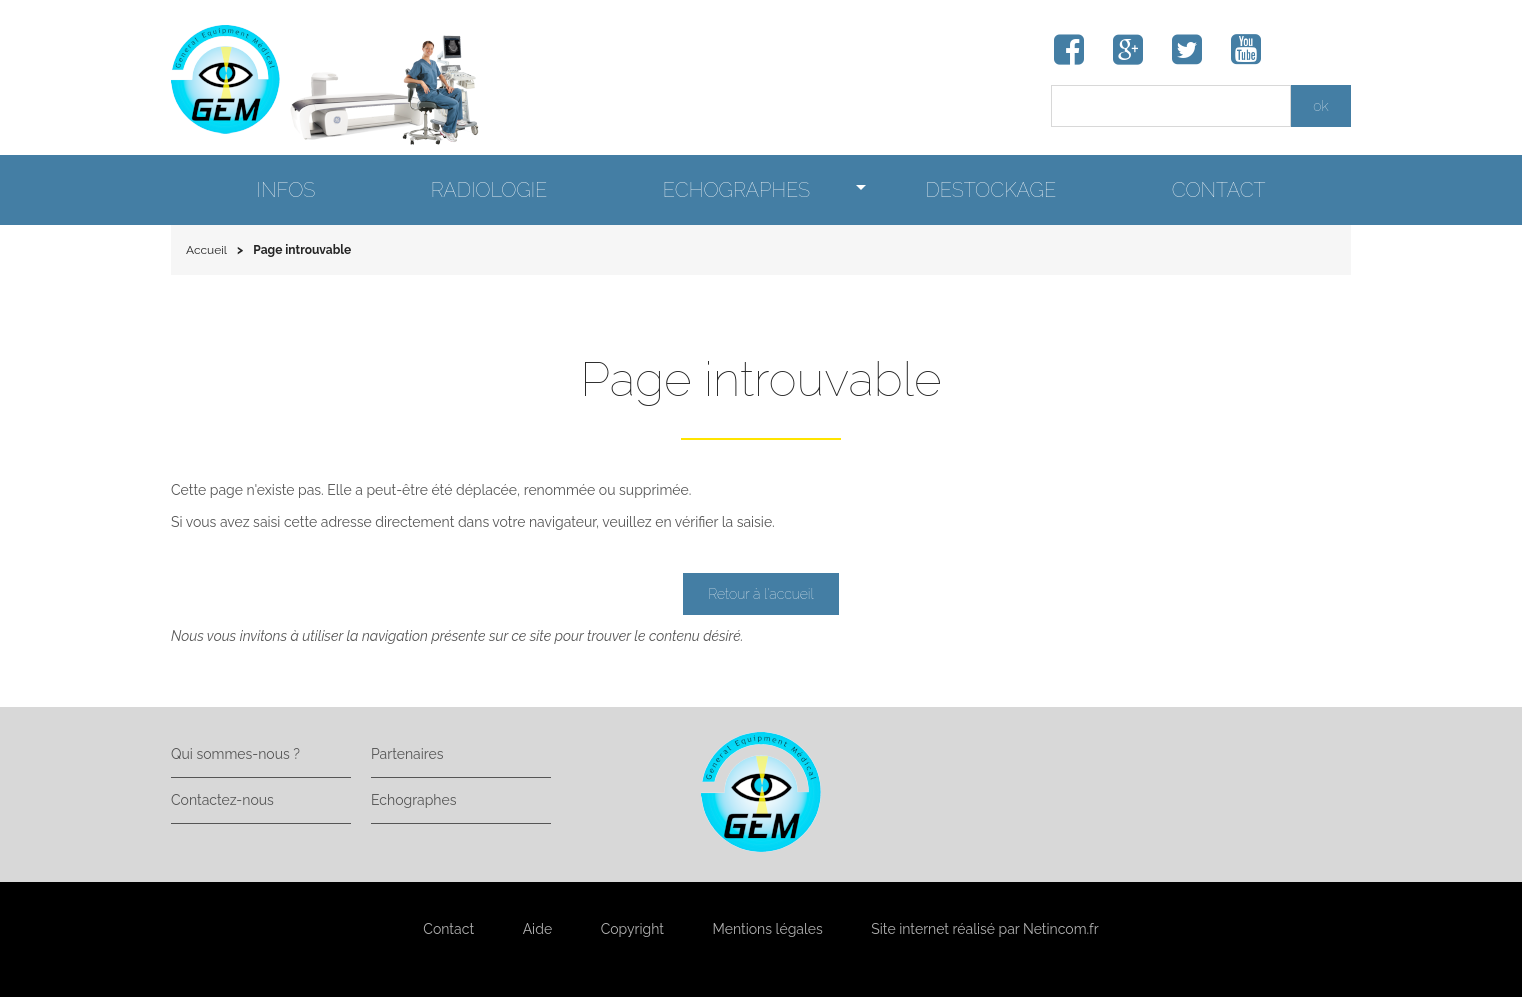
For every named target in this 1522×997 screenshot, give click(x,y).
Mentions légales (768, 929)
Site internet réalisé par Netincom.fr (984, 929)
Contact (448, 929)
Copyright (632, 929)
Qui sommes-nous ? (235, 754)
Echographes (413, 800)
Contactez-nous (222, 800)
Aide (537, 929)
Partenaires (407, 754)
